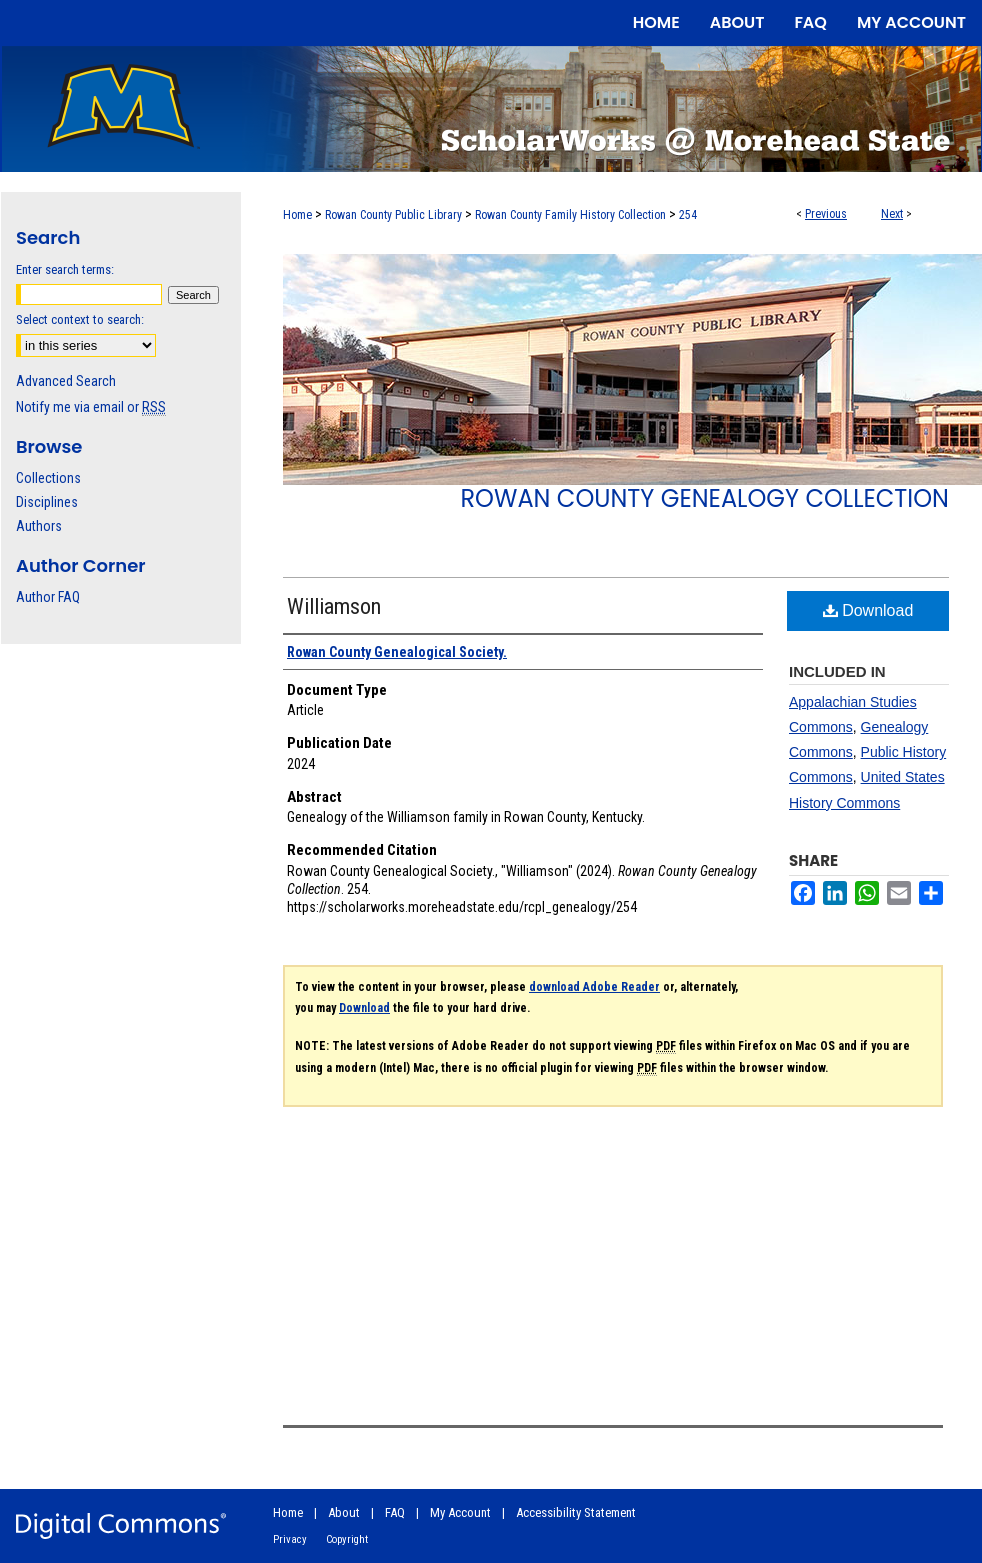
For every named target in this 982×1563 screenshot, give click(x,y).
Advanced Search (66, 381)
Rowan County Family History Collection (570, 215)
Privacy (290, 1539)
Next (892, 214)
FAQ (395, 1512)
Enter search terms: (65, 269)
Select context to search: (80, 319)
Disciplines (47, 502)
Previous (826, 214)
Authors (39, 526)
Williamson (334, 606)
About (344, 1512)
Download (868, 610)
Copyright (347, 1539)
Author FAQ (48, 597)
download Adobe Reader (594, 987)
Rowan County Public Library (393, 215)
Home (297, 215)
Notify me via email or (91, 407)
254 (688, 215)
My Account (460, 1512)
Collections (48, 478)
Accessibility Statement (576, 1512)
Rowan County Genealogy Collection (705, 498)
